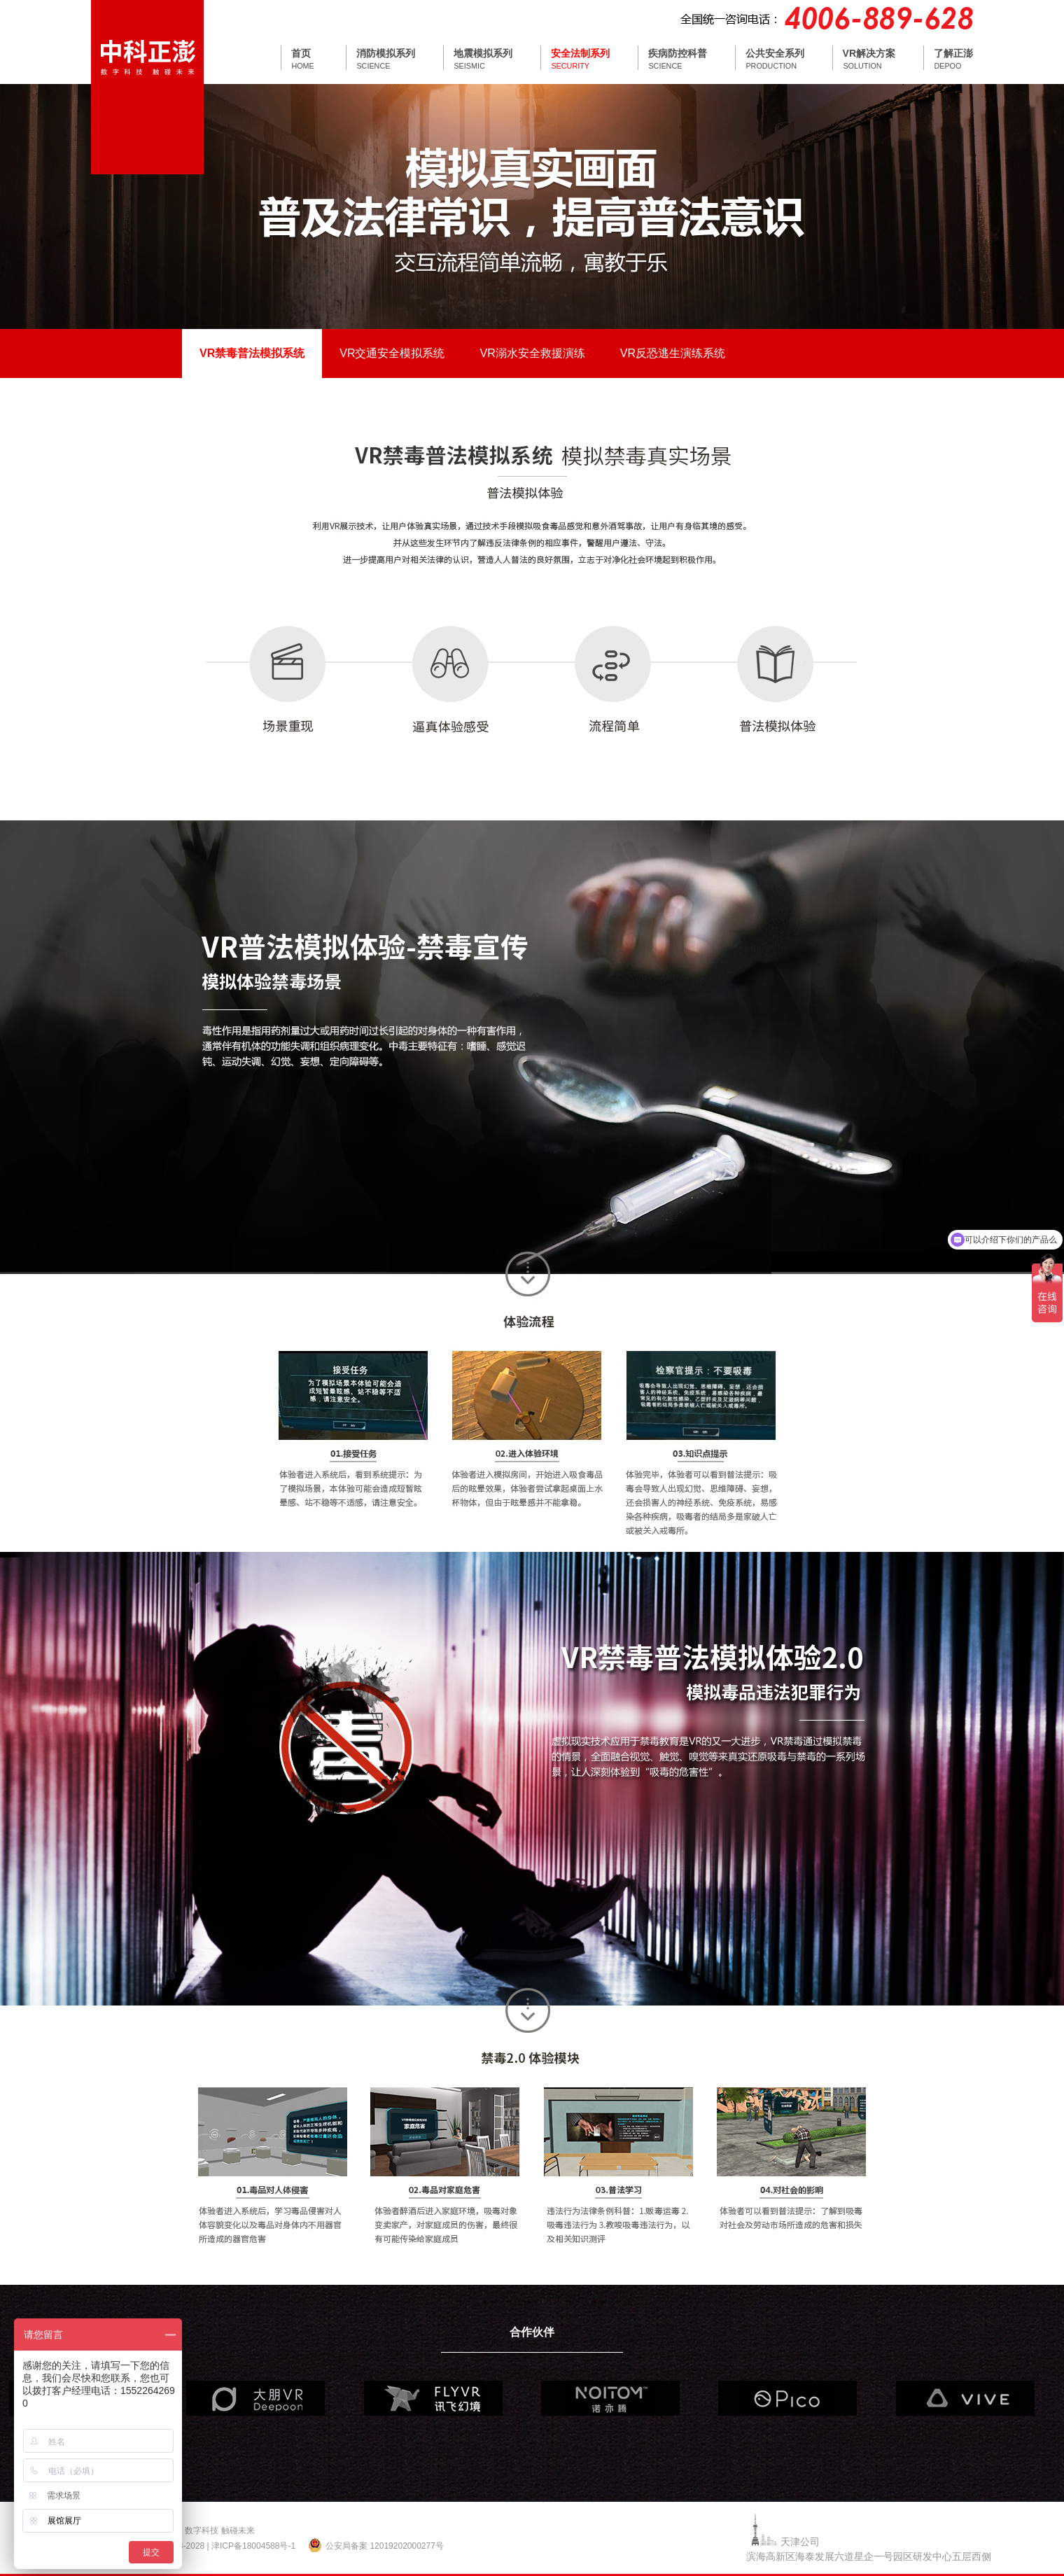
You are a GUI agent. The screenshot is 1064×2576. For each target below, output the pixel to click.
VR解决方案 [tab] (869, 53)
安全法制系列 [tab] (580, 53)
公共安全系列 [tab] (775, 53)
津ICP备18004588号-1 (253, 2546)
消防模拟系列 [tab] (385, 53)
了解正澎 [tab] (953, 53)
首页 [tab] (301, 53)
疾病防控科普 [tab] (677, 53)
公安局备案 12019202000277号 (385, 2546)
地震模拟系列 (483, 53)
